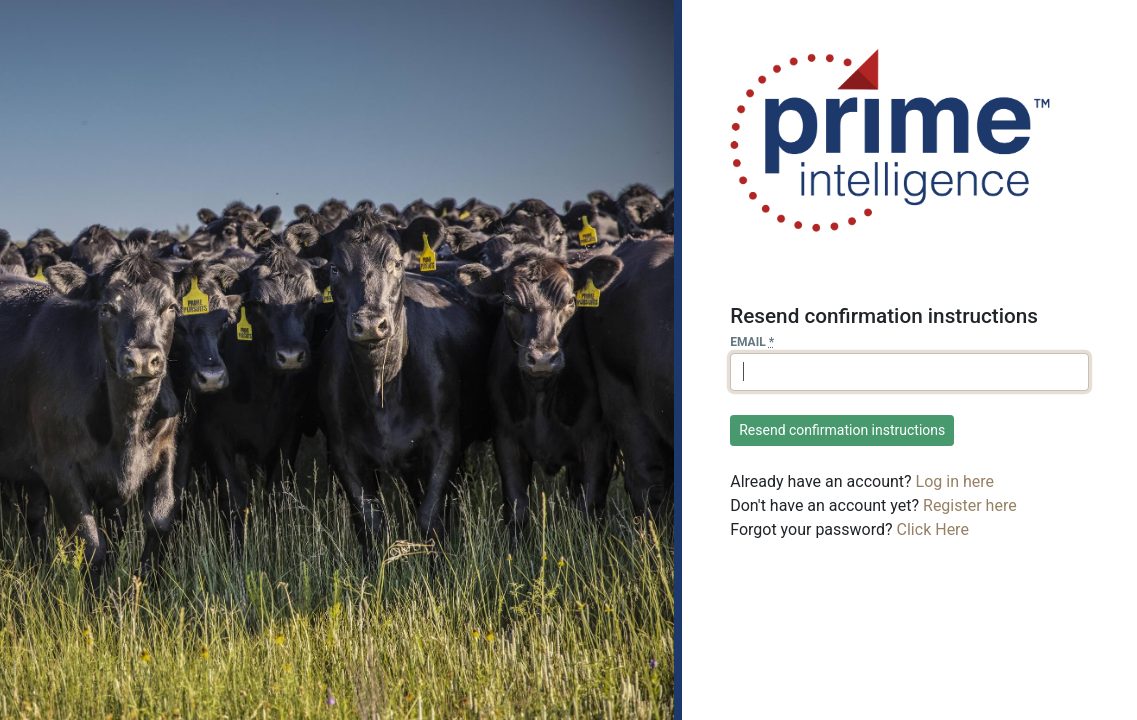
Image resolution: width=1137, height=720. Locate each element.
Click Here (933, 529)
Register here (970, 505)
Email (752, 342)
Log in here (955, 481)
